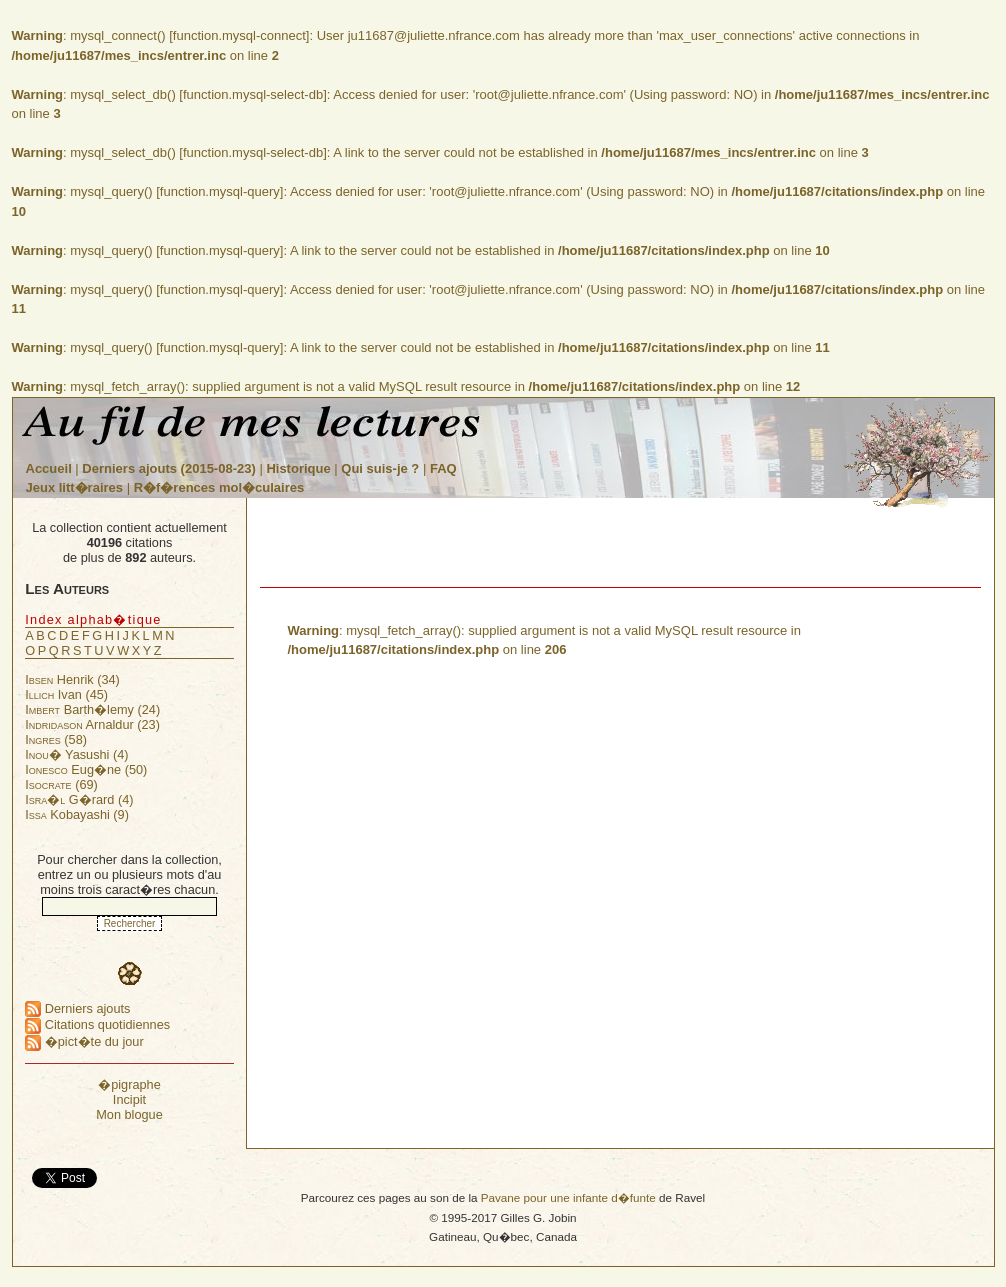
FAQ (443, 468)
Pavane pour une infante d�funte (568, 1197)
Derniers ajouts (77, 1008)
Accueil (49, 468)
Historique (298, 468)
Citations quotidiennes (97, 1024)
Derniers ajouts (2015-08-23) (170, 468)
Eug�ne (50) (86, 769)
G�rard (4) (79, 799)
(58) (56, 739)
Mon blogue (129, 1114)
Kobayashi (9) (77, 814)
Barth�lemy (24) (92, 709)
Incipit (129, 1099)
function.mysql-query (220, 191)
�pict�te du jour (84, 1041)
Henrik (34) (72, 679)
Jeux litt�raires (75, 487)
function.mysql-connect (239, 35)
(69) (61, 784)
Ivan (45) (66, 694)
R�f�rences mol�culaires (219, 487)
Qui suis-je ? (380, 468)
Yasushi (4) (76, 754)
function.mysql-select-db (253, 94)
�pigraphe (129, 1084)
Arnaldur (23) (92, 724)
